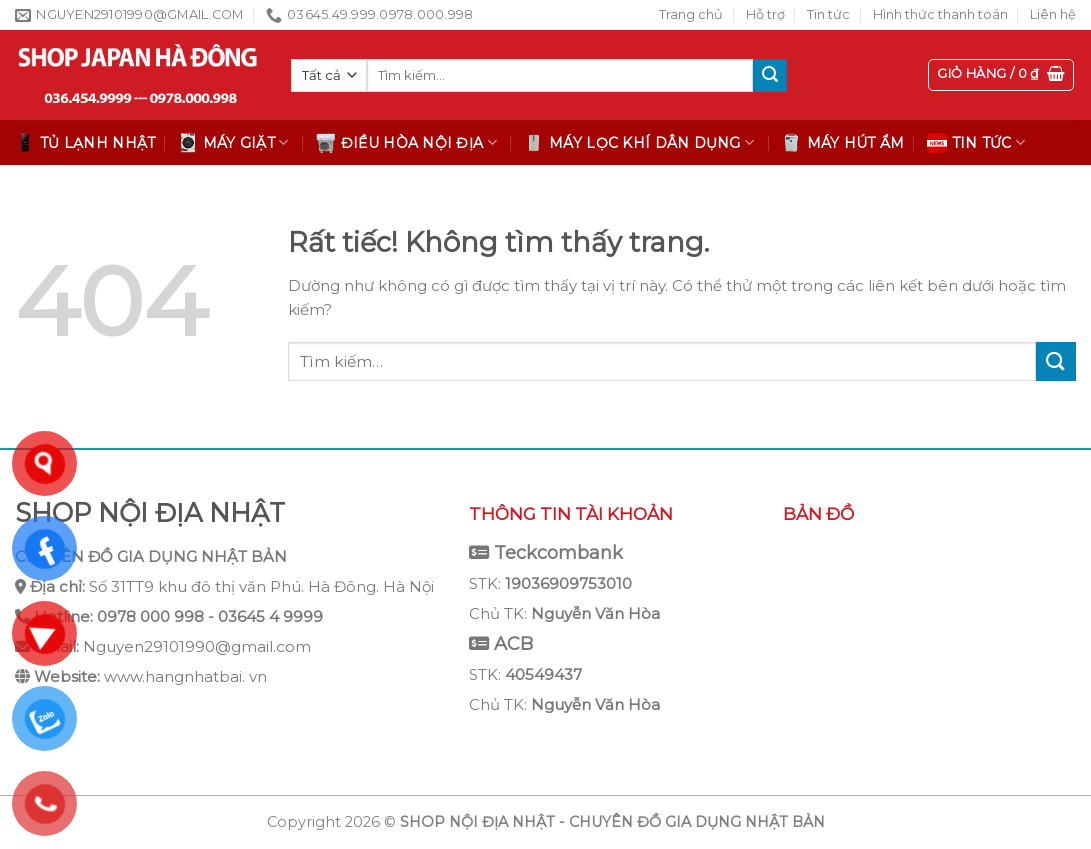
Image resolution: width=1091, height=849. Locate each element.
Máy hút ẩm (843, 143)
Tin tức (828, 14)
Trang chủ (691, 14)
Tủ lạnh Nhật (85, 143)
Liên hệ (1053, 14)
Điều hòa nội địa (406, 143)
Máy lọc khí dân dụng (639, 143)
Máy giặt (233, 143)
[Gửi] (770, 76)
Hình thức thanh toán (940, 14)
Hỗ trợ (765, 14)
